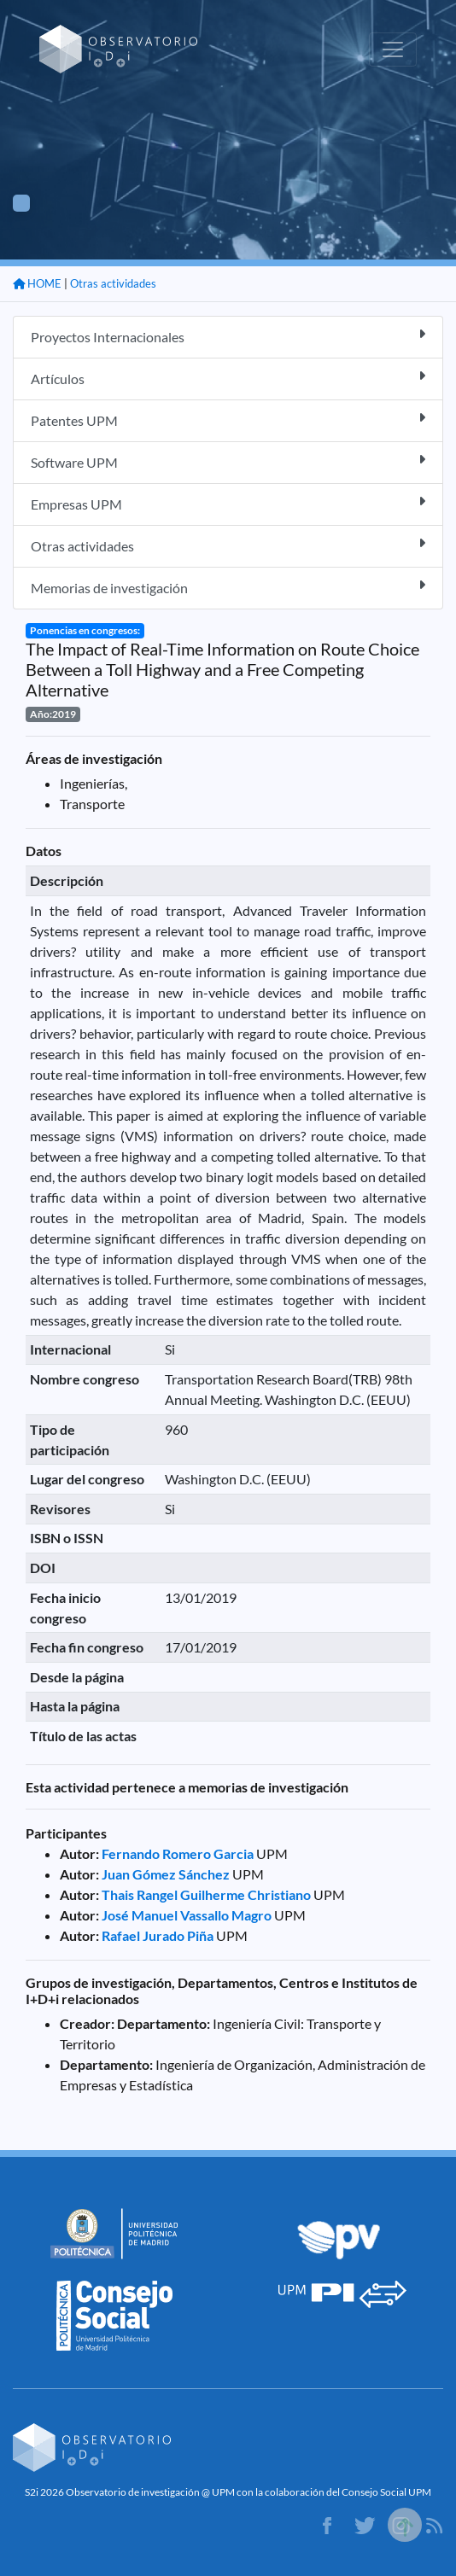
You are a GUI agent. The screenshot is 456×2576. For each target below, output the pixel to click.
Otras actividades (113, 283)
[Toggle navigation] (393, 49)
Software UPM (228, 461)
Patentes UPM (228, 419)
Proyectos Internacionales (228, 336)
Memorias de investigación (228, 587)
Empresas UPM (228, 503)
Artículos (228, 378)
